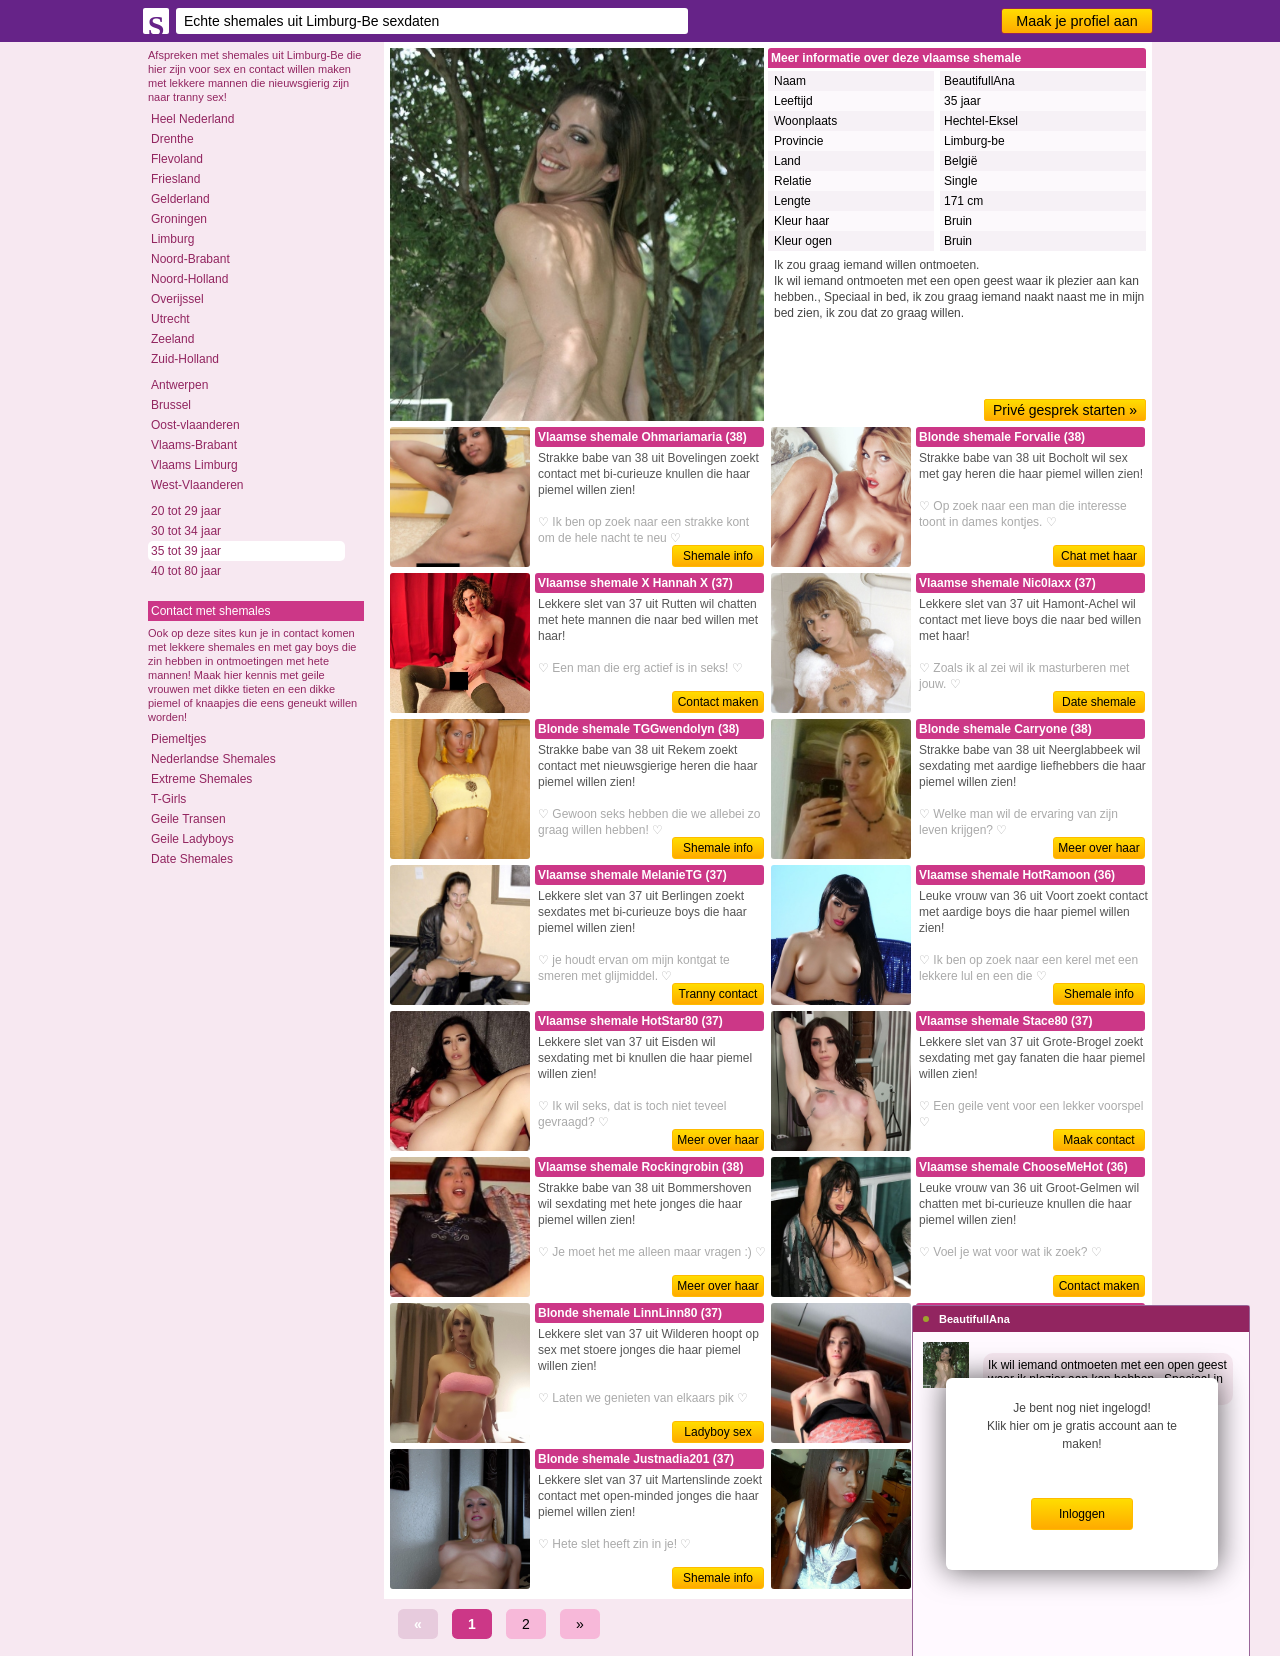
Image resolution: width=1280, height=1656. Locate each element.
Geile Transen (188, 819)
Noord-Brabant (190, 259)
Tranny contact (718, 994)
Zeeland (172, 339)
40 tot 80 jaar (186, 571)
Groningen (179, 219)
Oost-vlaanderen (195, 425)
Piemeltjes (178, 739)
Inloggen (1082, 1514)
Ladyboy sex (717, 1432)
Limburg (172, 239)
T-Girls (168, 799)
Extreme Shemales (201, 779)
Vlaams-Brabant (194, 445)
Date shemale (1099, 702)
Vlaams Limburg (194, 465)
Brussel (171, 405)
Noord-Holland (189, 279)
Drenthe (172, 139)
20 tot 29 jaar (186, 511)
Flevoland (177, 159)
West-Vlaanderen (197, 485)
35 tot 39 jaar (186, 551)
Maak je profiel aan (1077, 21)
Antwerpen (179, 385)
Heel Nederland (192, 119)
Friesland (175, 179)
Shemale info (718, 556)
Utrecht (170, 319)
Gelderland (180, 199)
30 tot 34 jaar (186, 531)
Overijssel (177, 299)
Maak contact (1098, 1140)
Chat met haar (1099, 556)
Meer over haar (1098, 848)
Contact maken (718, 702)
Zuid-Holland (185, 359)
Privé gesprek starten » (1065, 410)
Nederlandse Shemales (213, 759)
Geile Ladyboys (192, 839)
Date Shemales (192, 859)
